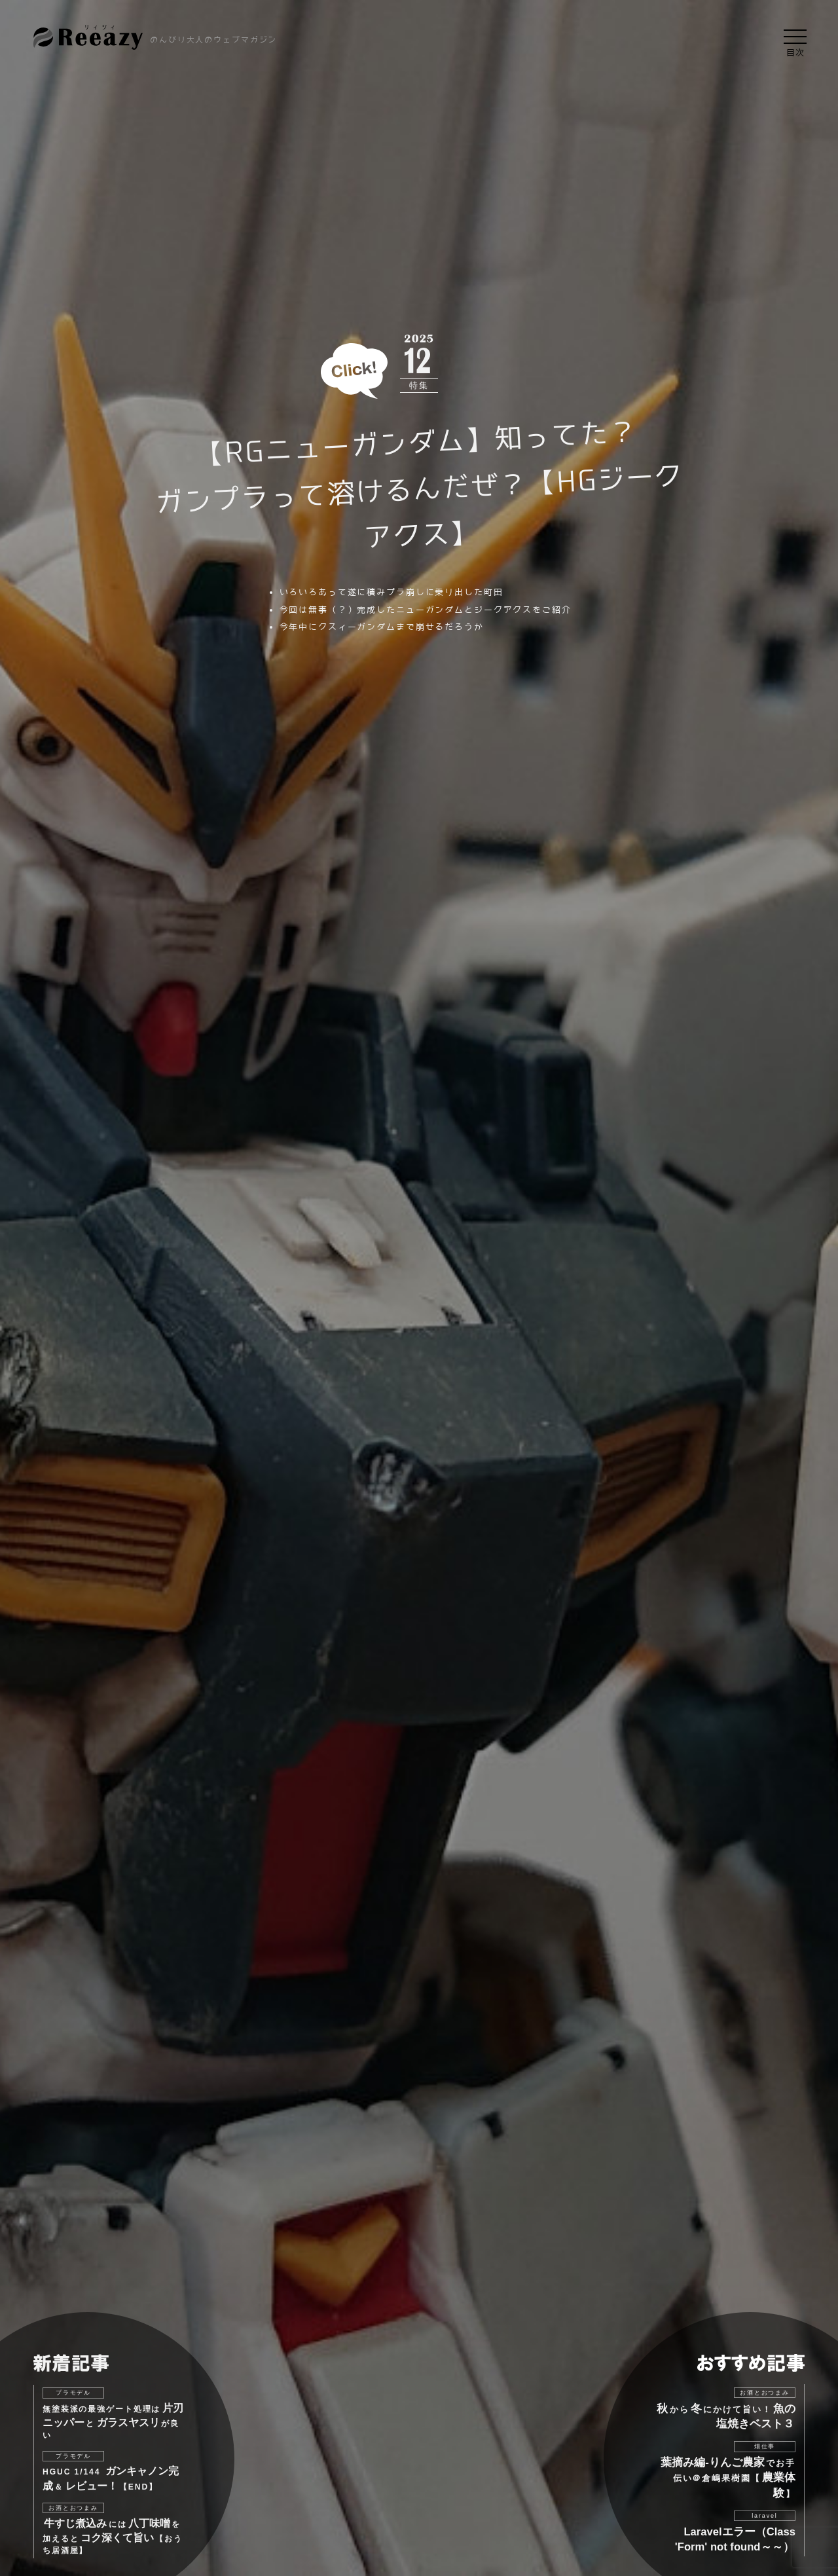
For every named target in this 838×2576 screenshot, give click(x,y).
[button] (795, 36)
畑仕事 (765, 2446)
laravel (764, 2515)
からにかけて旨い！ (726, 2416)
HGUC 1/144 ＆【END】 (111, 2478)
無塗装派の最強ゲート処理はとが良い (113, 2421)
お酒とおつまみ (73, 2508)
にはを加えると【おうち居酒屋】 (113, 2536)
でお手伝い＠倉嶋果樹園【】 (728, 2477)
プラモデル (73, 2392)
